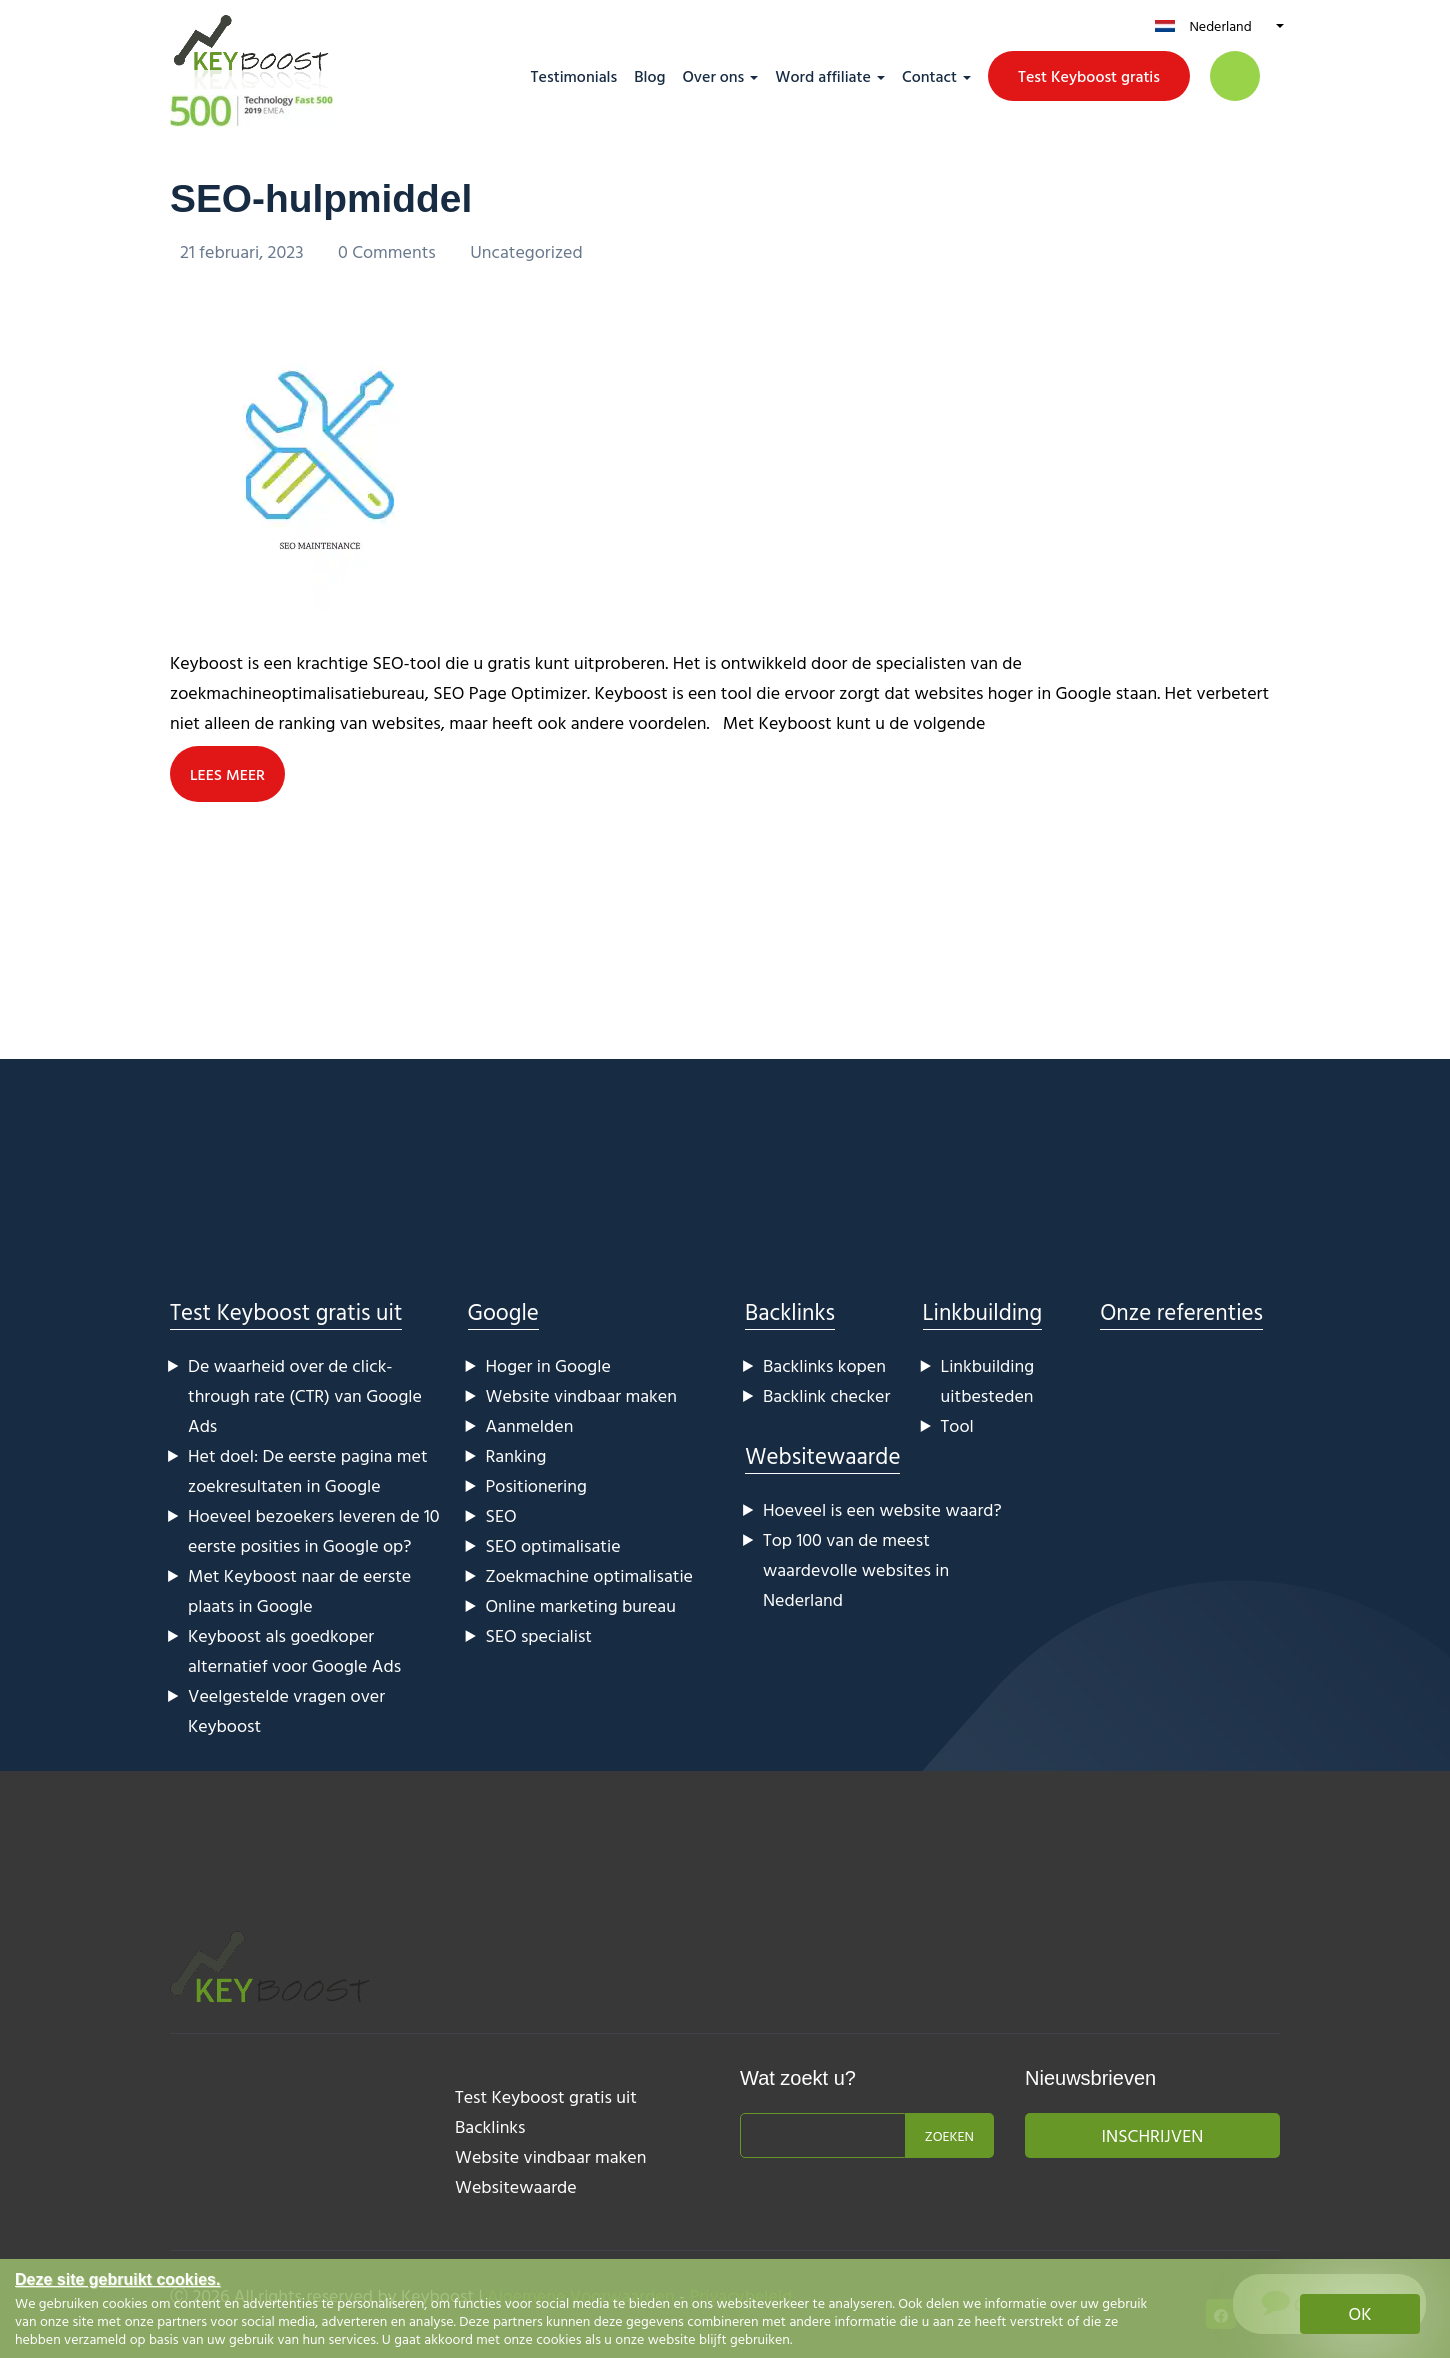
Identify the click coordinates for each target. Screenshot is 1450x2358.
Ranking (516, 1454)
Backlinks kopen (824, 1364)
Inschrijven (1153, 2134)
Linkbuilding (983, 1310)
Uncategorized (526, 251)
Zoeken (949, 2134)
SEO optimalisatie (553, 1544)
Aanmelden (530, 1424)
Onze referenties (1181, 1310)
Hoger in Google (548, 1364)
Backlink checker (826, 1394)
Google (503, 1310)
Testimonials (574, 76)
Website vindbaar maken (581, 1394)
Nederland (1220, 25)
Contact (929, 76)
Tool (957, 1424)
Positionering (536, 1484)
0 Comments (389, 251)
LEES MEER (228, 773)
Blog (649, 76)
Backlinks (790, 1310)
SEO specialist (539, 1634)
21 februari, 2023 (244, 251)
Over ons (713, 76)
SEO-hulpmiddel (325, 198)
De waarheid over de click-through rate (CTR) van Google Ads (305, 1394)
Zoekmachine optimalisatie (590, 1574)
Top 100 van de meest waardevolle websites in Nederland (856, 1568)
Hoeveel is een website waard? (882, 1508)
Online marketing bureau (581, 1604)
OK (1360, 2313)
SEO (501, 1514)
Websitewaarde (822, 1454)
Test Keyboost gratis (1089, 76)
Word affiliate (823, 76)
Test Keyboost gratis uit (286, 1310)
